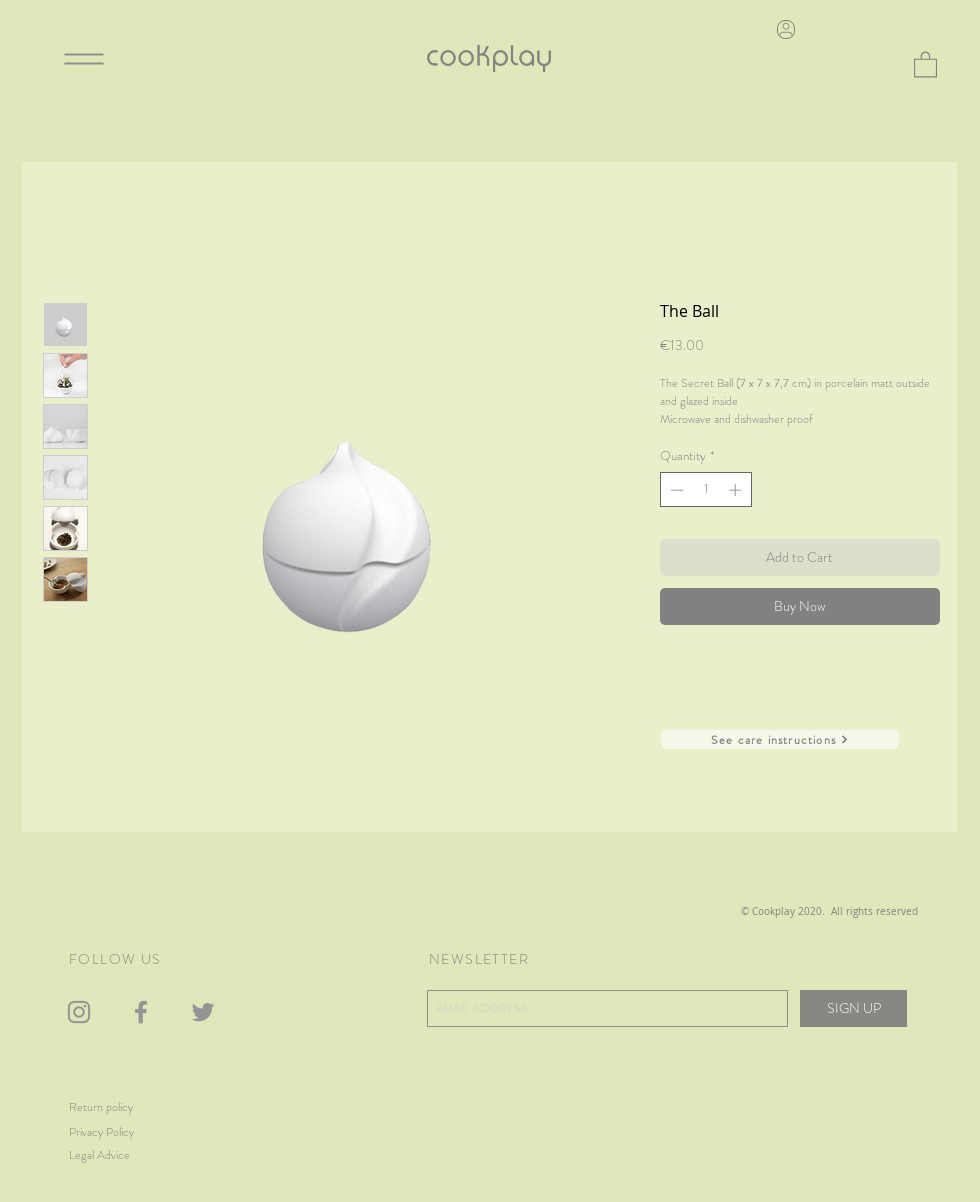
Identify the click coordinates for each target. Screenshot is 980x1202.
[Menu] (84, 58)
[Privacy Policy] (131, 1132)
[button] (925, 63)
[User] (786, 29)
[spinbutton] (705, 490)
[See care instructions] (780, 739)
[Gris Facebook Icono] (141, 1012)
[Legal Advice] (124, 1155)
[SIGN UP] (853, 1008)
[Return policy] (121, 1107)
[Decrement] (675, 490)
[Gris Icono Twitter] (203, 1012)
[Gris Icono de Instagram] (79, 1012)
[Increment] (737, 490)
